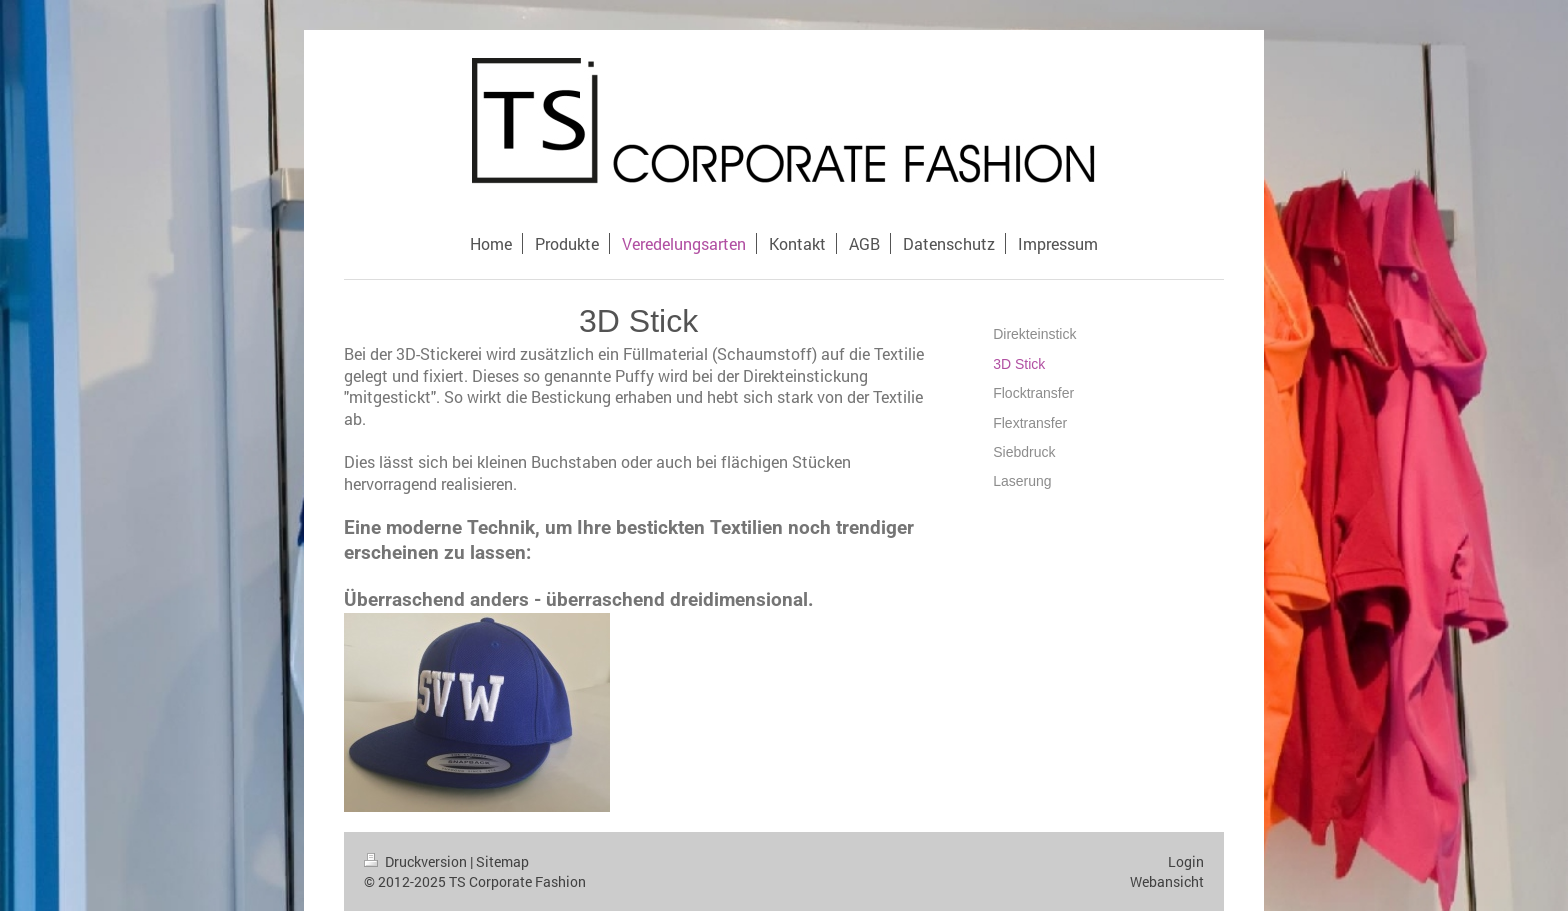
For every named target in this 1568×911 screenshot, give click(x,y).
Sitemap (502, 861)
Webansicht (1167, 881)
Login (1186, 861)
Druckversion (417, 861)
